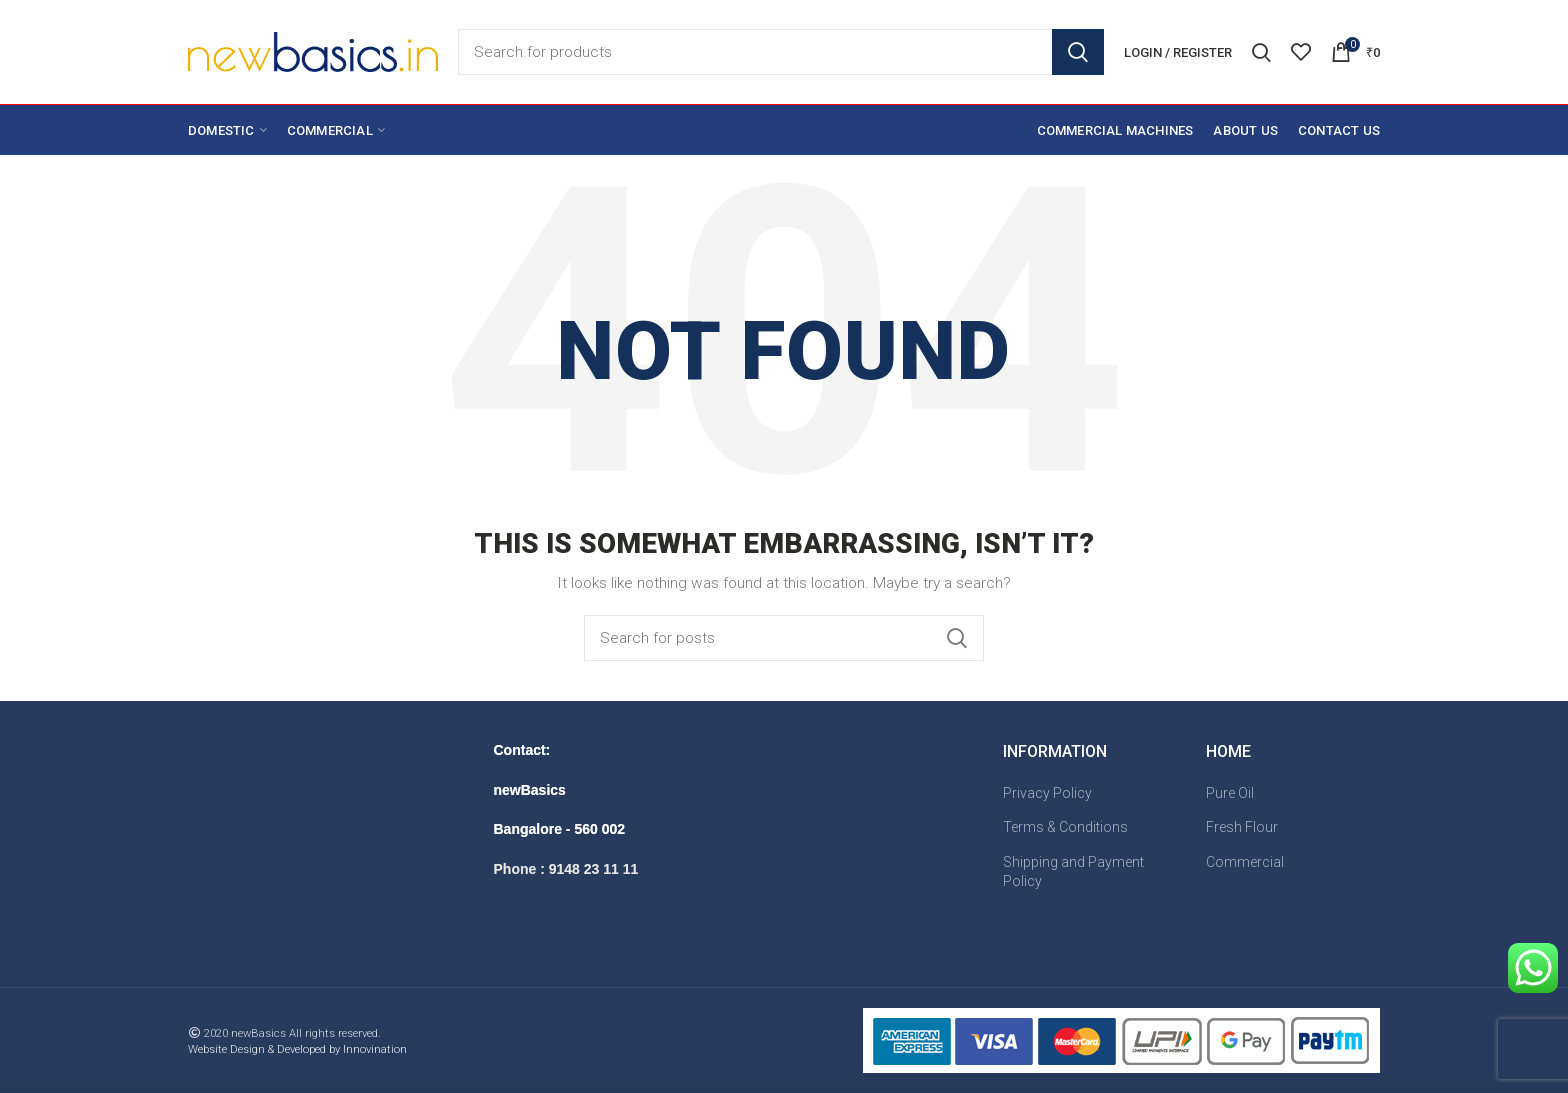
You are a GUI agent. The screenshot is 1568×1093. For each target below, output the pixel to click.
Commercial (1245, 862)
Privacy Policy (1047, 793)
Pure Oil (1230, 793)
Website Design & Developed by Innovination (297, 1049)
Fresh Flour (1242, 827)
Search (1078, 52)
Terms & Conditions (1065, 827)
